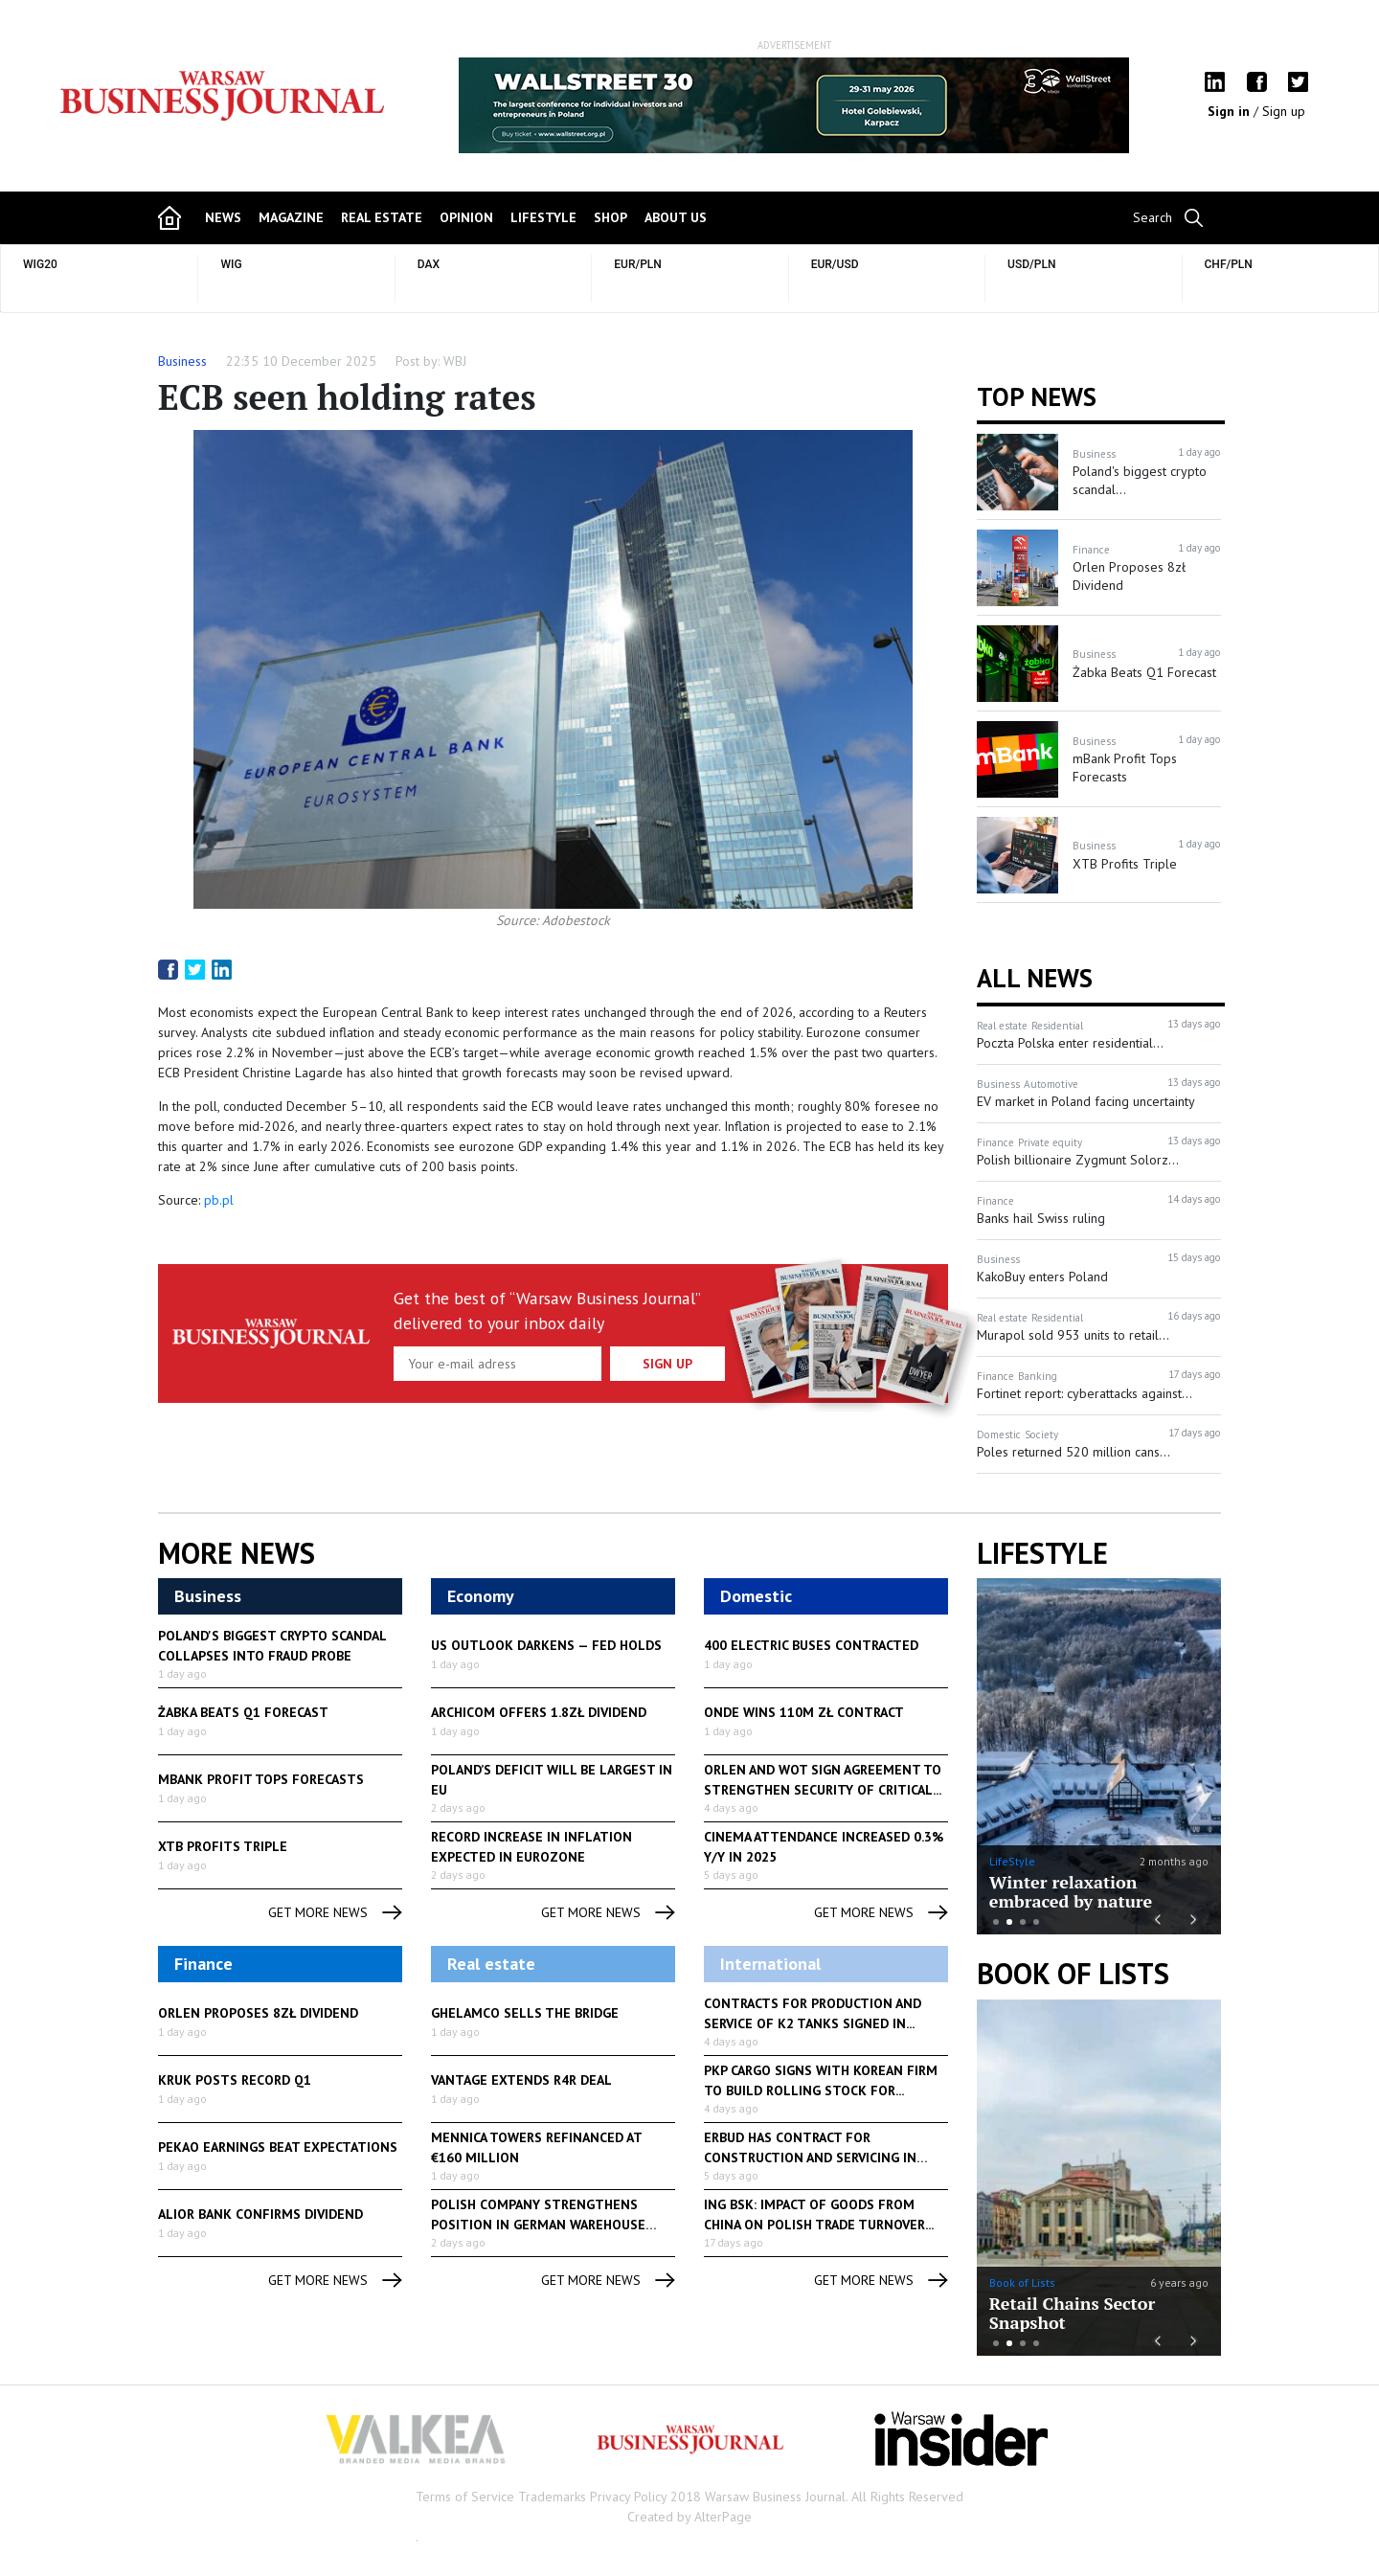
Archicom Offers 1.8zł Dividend (538, 1712)
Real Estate (381, 217)
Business (182, 361)
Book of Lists (1073, 1973)
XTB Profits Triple (222, 1846)
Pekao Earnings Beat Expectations (277, 2147)
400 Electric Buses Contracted (811, 1645)
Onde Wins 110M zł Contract (804, 1712)
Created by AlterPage (689, 2516)
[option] (794, 105)
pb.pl (219, 1200)
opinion (466, 217)
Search (1152, 217)
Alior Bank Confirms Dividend (260, 2214)
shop (610, 217)
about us (675, 217)
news (223, 217)
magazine (291, 217)
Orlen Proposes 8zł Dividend (258, 2013)
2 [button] (1009, 1922)
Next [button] (1194, 1917)
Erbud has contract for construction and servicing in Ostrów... (810, 2157)
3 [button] (1023, 1922)
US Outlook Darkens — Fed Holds (546, 1645)
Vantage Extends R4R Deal (521, 2080)
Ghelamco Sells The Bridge (525, 2013)
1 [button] (996, 1922)
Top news (1036, 396)
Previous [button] (1156, 1917)
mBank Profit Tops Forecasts (261, 1779)
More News (236, 1553)
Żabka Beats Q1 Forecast (243, 1712)
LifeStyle (1012, 1861)
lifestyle (543, 217)
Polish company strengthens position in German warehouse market (538, 2224)
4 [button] (1036, 1922)
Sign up (1283, 111)
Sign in (1231, 111)
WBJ (454, 361)
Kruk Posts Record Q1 (234, 2080)
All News (1035, 977)
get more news (335, 1913)
